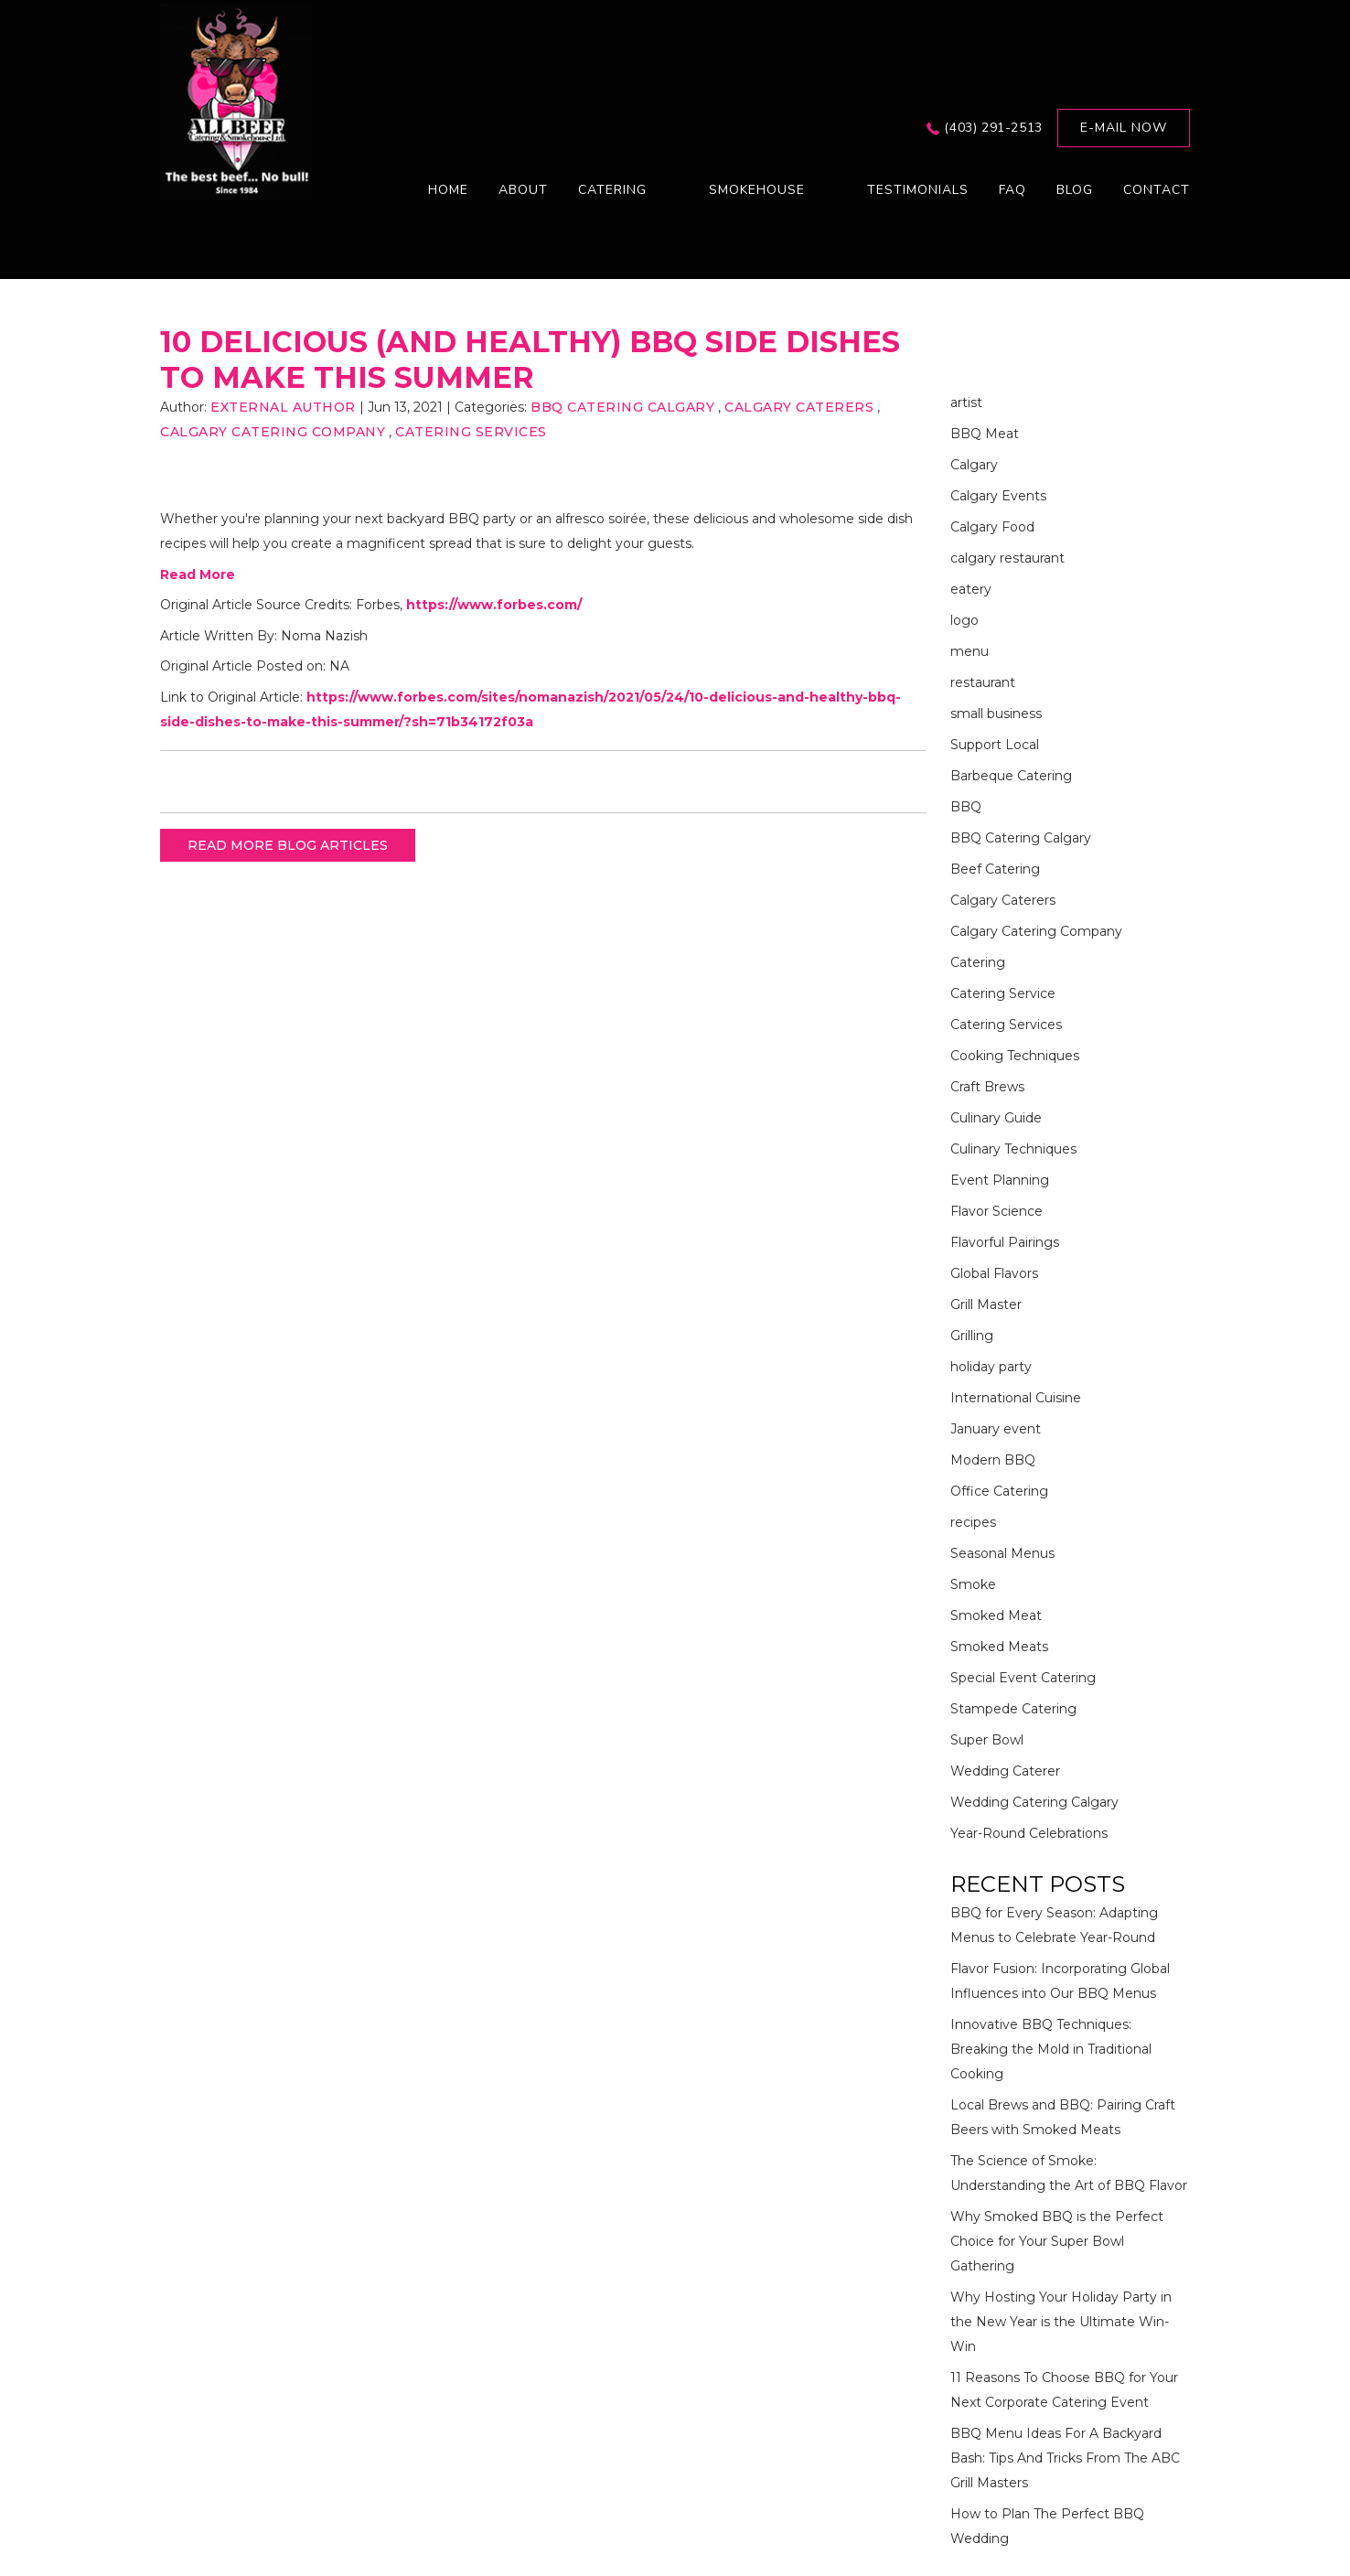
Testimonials (918, 190)
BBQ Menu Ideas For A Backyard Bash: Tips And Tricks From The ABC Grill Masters (1065, 2458)
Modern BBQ (992, 1460)
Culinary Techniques (1013, 1149)
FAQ (1012, 190)
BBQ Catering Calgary (622, 407)
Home (448, 190)
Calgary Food (992, 527)
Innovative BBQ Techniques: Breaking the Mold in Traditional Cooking (1051, 2049)
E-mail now (1123, 127)
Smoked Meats (999, 1646)
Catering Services (471, 432)
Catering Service (1002, 993)
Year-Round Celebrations (1029, 1833)
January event (995, 1429)
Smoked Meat (996, 1615)
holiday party (991, 1366)
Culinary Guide (996, 1118)
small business (996, 713)
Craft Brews (987, 1087)
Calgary (974, 464)
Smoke (973, 1584)
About (523, 190)
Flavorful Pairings (1004, 1242)
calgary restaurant (1007, 558)
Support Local (994, 744)
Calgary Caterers (798, 407)
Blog (1074, 190)
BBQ (965, 807)
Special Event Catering (1023, 1677)
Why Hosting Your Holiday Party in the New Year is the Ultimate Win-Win (1061, 2322)
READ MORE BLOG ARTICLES (288, 845)
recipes (973, 1522)
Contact (1156, 190)
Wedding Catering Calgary (1034, 1802)
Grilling (971, 1335)
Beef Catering (995, 869)
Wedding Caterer (1005, 1771)
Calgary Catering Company (272, 432)
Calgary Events (998, 496)
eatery (970, 589)
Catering (977, 962)
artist (966, 402)
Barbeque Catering (1011, 775)
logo (964, 620)
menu (969, 651)
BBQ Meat (984, 433)
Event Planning (999, 1180)
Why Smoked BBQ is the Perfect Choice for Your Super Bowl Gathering (1056, 2241)
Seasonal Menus (1002, 1553)
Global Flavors (994, 1273)
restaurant (982, 682)
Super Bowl (986, 1740)
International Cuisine (1015, 1398)
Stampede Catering (1013, 1709)
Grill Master (986, 1304)
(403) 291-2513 (993, 127)
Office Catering (999, 1491)
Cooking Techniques (1014, 1055)
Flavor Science (996, 1211)
